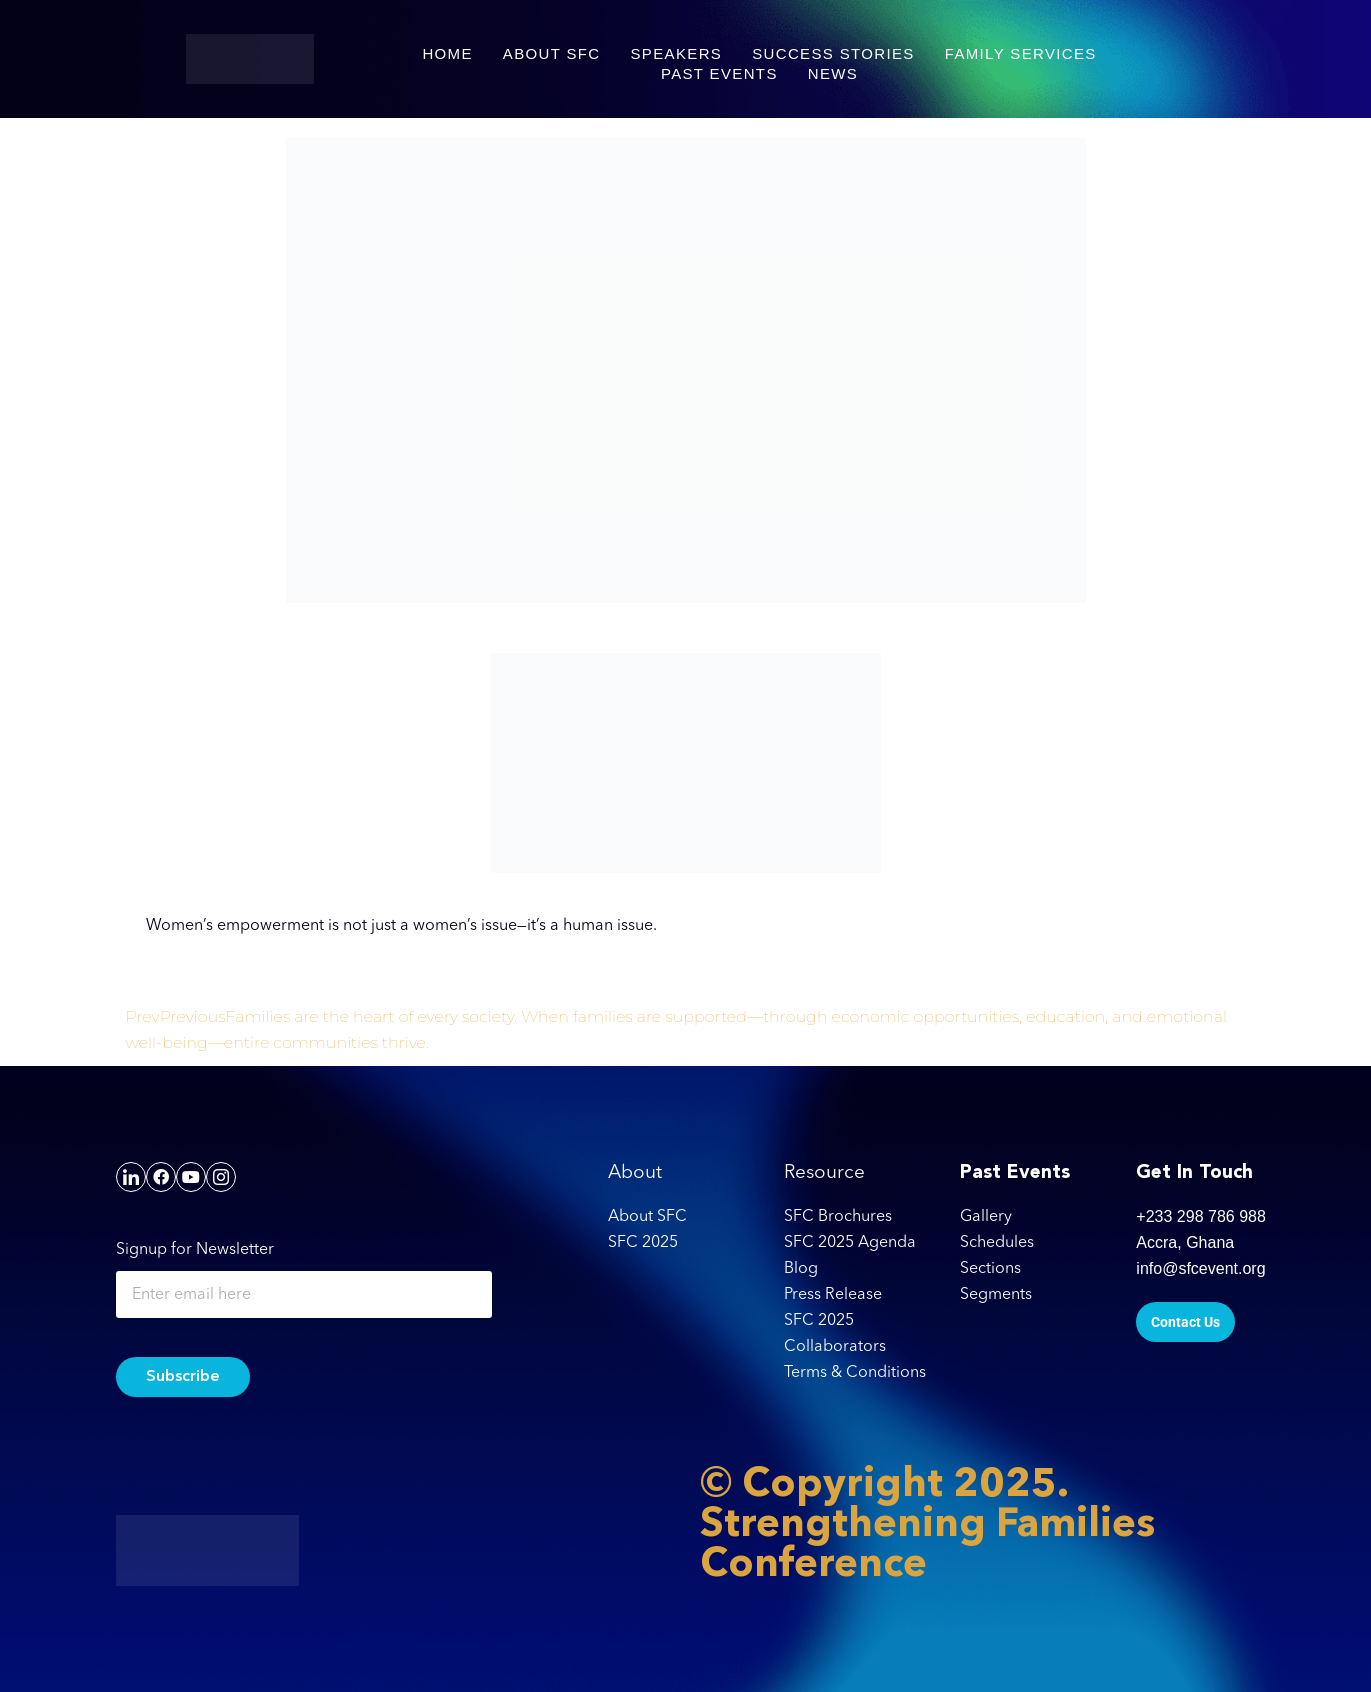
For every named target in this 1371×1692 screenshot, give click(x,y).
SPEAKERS (677, 53)
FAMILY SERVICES (1021, 53)
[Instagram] (221, 1177)
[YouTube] (191, 1177)
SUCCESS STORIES (833, 53)
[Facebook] (161, 1177)
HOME (447, 53)
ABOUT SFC (552, 53)
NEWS (833, 73)
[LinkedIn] (131, 1177)
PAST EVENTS (719, 73)
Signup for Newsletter (195, 1250)
